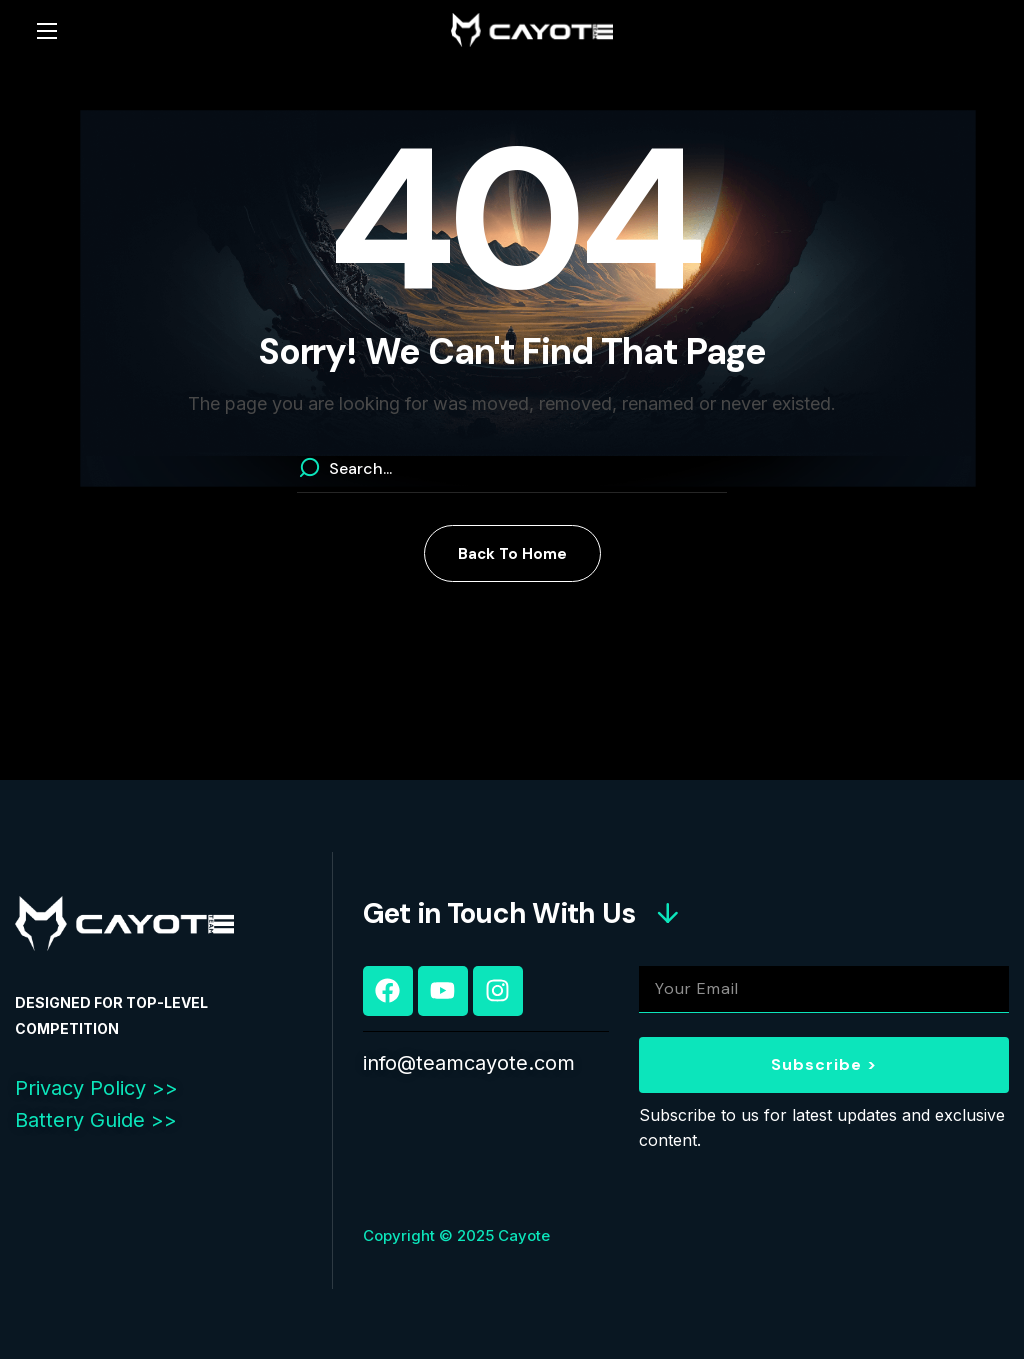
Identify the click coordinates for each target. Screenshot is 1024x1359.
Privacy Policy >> (96, 1088)
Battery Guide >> (96, 1120)
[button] (512, 553)
